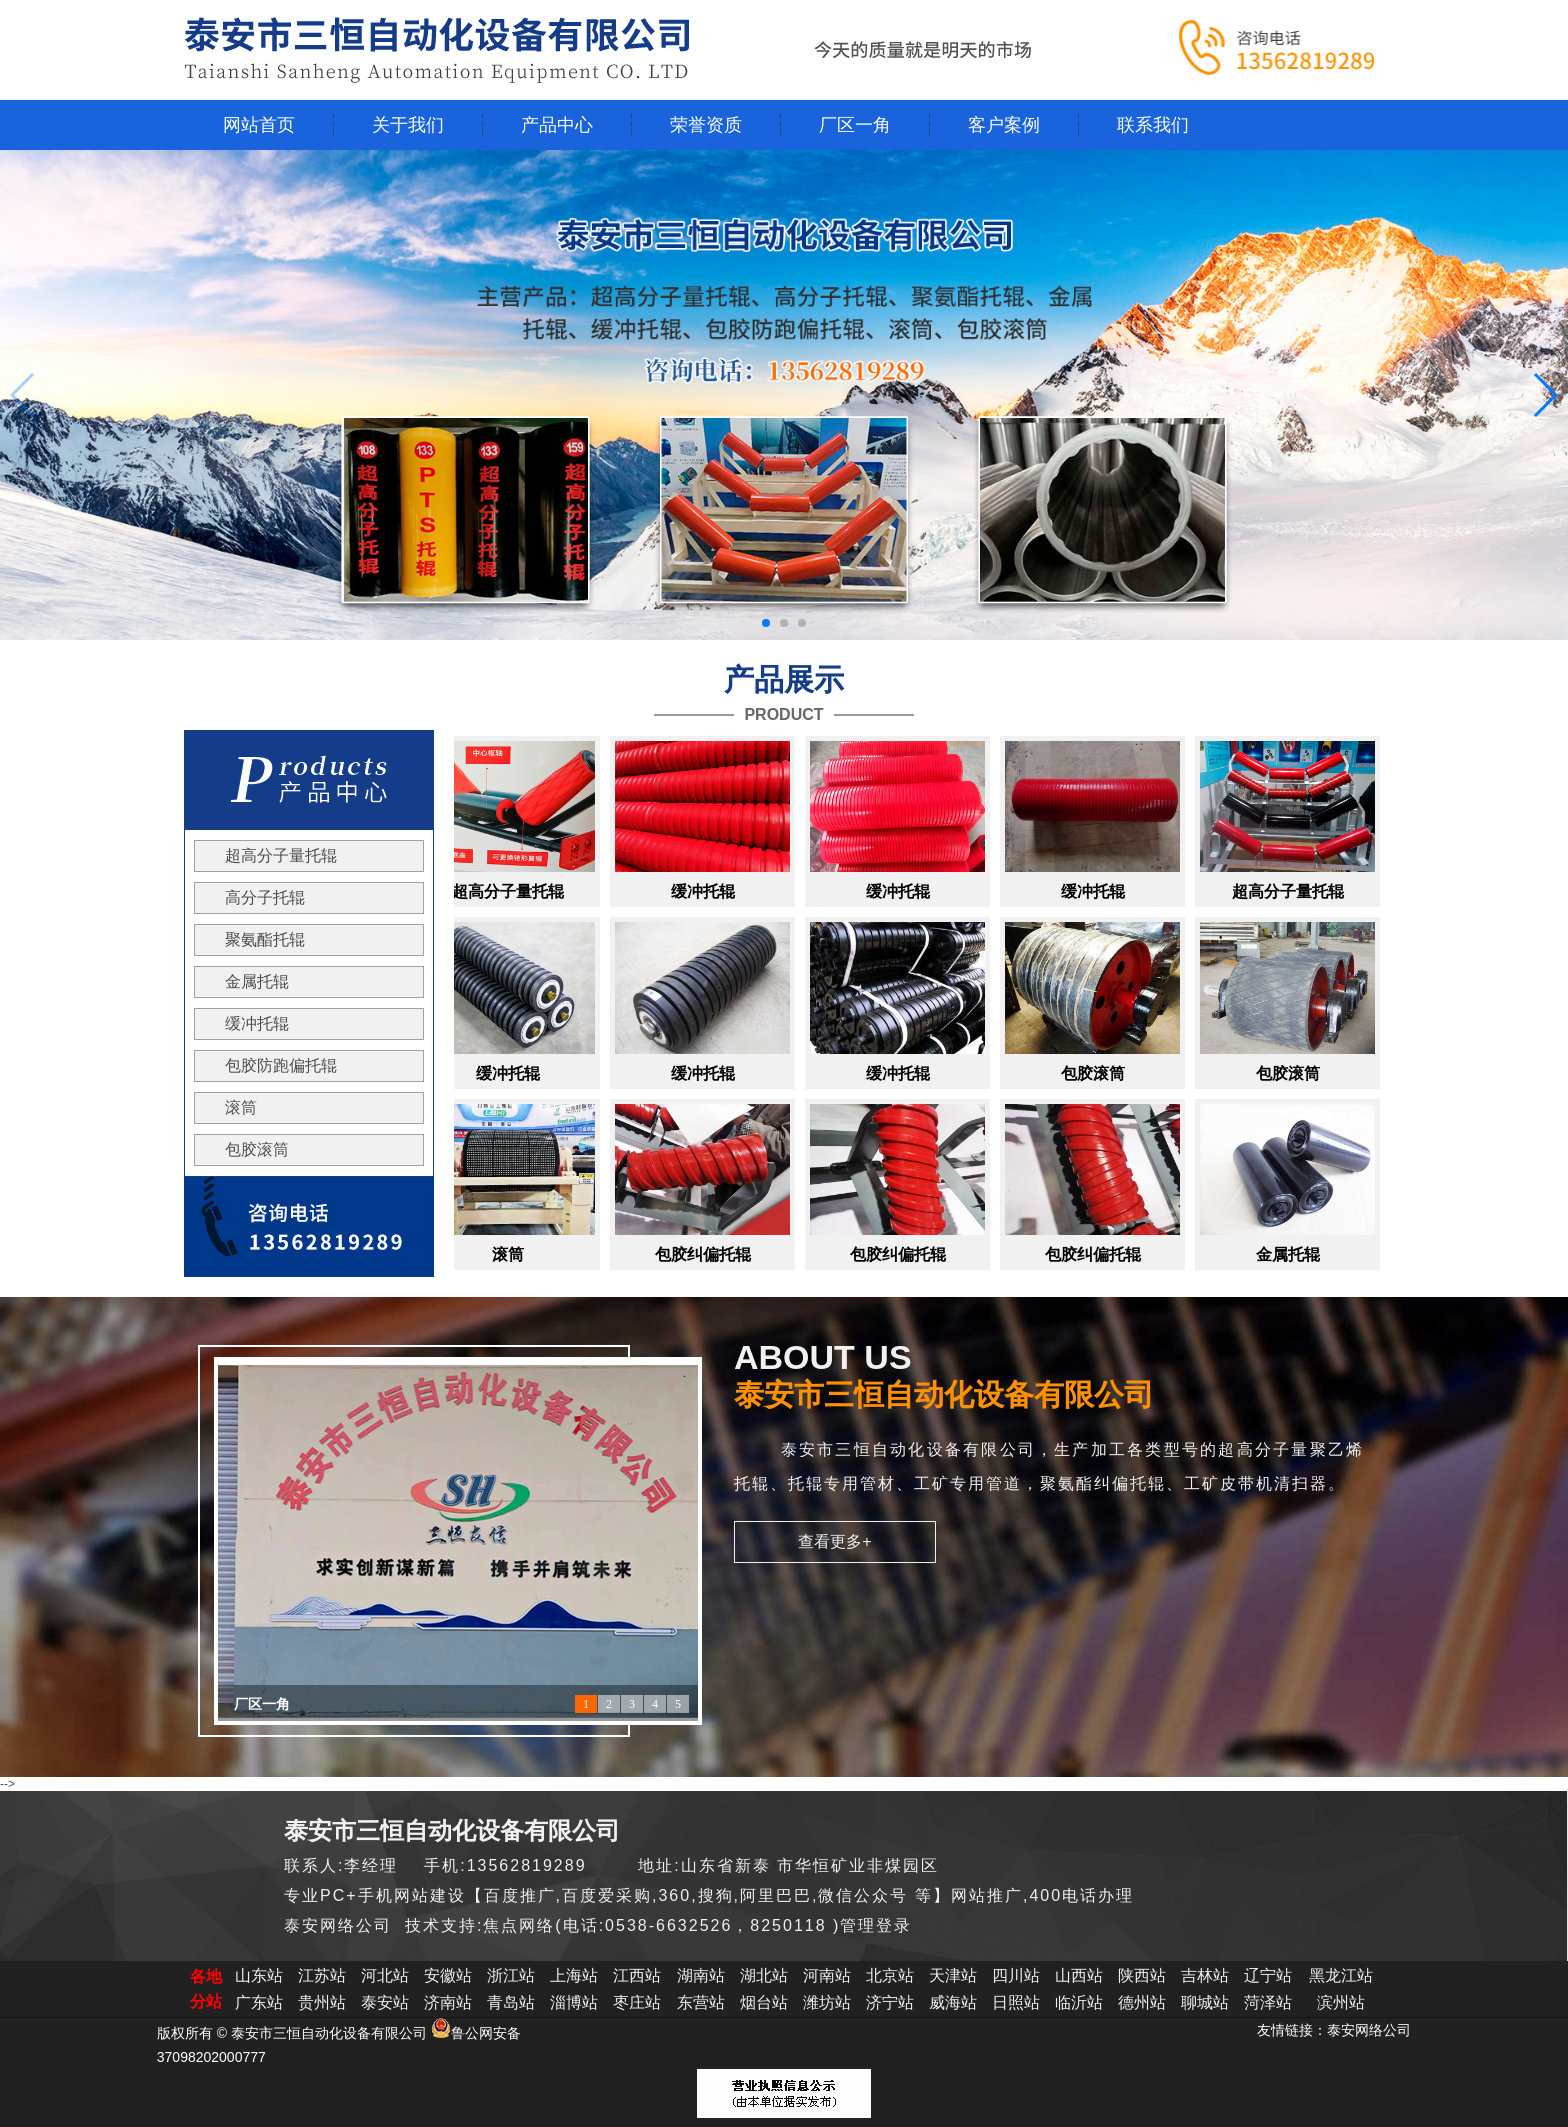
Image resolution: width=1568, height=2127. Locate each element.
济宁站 (890, 2002)
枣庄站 (637, 2002)
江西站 (637, 1975)
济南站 (448, 2002)
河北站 (385, 1975)
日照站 (1016, 2002)
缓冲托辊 (257, 1023)
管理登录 (876, 1925)
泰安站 (385, 2002)
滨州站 (1341, 2002)
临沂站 (1079, 2002)
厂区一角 (262, 1704)
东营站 (701, 2002)
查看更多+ (834, 1541)
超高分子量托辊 (281, 855)
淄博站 (574, 2002)
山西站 (1079, 1975)
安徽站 (448, 1975)
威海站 (953, 2002)
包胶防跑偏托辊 (281, 1065)
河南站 (827, 1975)
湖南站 (701, 1975)
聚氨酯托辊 (265, 939)
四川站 (1016, 1975)
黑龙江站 (1341, 1975)
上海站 (574, 1975)
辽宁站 (1268, 1975)
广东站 (259, 2002)
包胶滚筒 (257, 1149)
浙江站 (511, 1975)
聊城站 (1205, 2002)
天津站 (953, 1975)
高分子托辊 (265, 897)
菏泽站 (1268, 2002)
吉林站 (1205, 1975)
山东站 (259, 1975)
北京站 (890, 1975)
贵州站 (322, 2002)
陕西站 (1142, 1975)
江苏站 (322, 1975)
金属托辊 (257, 981)
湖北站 (764, 1975)
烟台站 (764, 2002)
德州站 (1142, 2002)
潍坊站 (827, 2002)
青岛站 (511, 2002)
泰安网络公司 (1369, 2030)
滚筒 (241, 1107)
